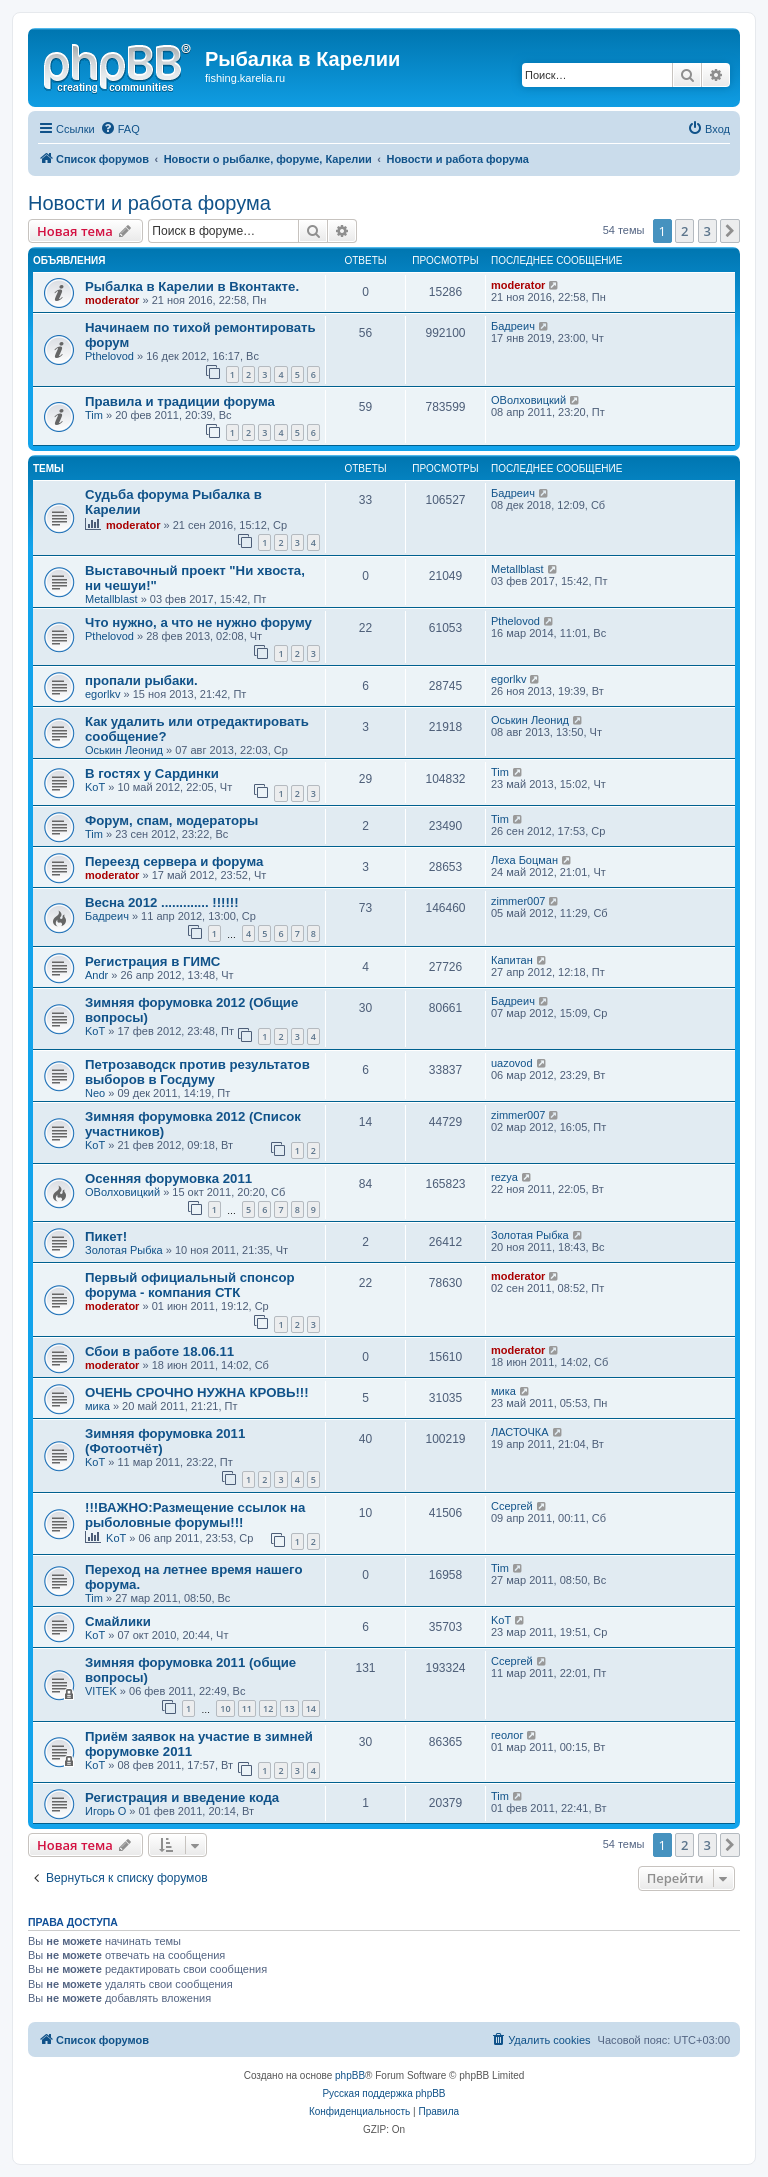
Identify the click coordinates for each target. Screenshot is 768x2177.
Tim (94, 415)
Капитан (512, 960)
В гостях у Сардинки (152, 773)
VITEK (101, 1691)
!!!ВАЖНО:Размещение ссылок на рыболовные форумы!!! (195, 1515)
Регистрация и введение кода (182, 1797)
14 (311, 1708)
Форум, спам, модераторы (171, 820)
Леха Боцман (524, 860)
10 (225, 1708)
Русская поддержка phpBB (383, 2093)
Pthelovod (109, 356)
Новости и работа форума (149, 203)
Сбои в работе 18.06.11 (159, 1351)
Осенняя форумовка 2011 (168, 1178)
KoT (95, 787)
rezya (504, 1177)
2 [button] (684, 231)
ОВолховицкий (528, 400)
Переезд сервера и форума (174, 861)
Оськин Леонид (124, 750)
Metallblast (111, 599)
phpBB (350, 2075)
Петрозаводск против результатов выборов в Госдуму (197, 1072)
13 (289, 1708)
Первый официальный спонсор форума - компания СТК (190, 1285)
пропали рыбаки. (141, 680)
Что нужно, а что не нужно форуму (198, 622)
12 (268, 1708)
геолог (507, 1735)
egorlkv (102, 694)
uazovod (512, 1063)
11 (247, 1708)
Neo (95, 1093)
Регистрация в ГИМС (152, 961)
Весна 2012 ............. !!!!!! (162, 902)
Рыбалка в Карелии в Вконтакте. (192, 286)
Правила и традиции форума (180, 401)
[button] (730, 231)
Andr (96, 975)
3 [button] (707, 231)
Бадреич (513, 326)
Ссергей (512, 1506)
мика (97, 1406)
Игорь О (105, 1811)
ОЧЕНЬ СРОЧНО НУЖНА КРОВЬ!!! (197, 1392)
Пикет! (106, 1236)
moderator (112, 300)
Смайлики (118, 1621)
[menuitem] (120, 129)
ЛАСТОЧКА (520, 1432)
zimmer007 (518, 901)
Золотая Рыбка (124, 1250)
